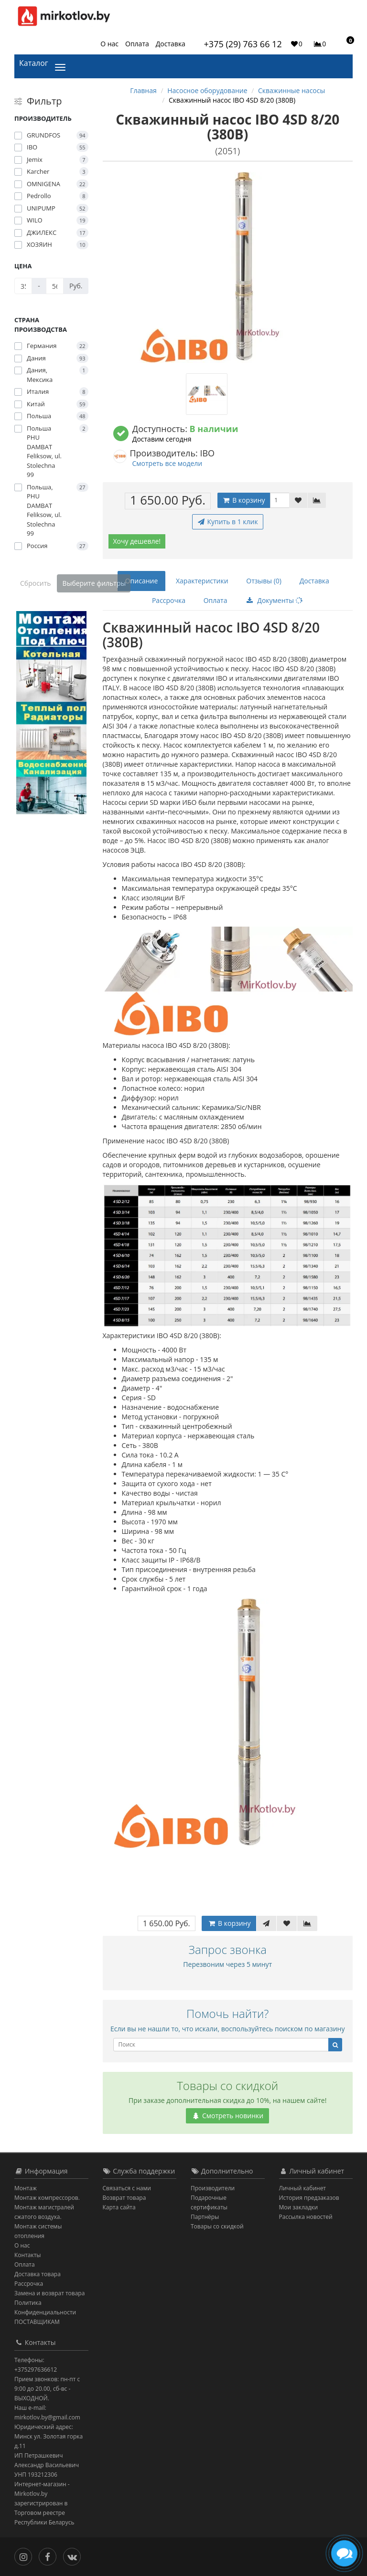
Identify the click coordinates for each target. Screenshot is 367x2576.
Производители (213, 2188)
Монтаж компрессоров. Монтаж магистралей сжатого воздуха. (47, 2207)
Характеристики (202, 580)
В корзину (243, 500)
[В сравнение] (317, 500)
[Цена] (23, 286)
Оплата (137, 43)
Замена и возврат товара (49, 2293)
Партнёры (205, 2217)
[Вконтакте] (74, 2555)
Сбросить (35, 583)
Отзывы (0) (263, 580)
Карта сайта (119, 2207)
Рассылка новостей (306, 2217)
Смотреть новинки (227, 2115)
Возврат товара (124, 2198)
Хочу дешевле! (137, 541)
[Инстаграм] (25, 2555)
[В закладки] (298, 500)
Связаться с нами (127, 2188)
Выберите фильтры (94, 583)
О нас (109, 43)
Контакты (27, 2255)
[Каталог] (62, 66)
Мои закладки (298, 2207)
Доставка (170, 43)
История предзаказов (309, 2198)
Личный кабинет (302, 2188)
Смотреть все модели (167, 463)
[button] (346, 43)
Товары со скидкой (217, 2226)
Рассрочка (168, 600)
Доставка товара (37, 2274)
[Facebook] (50, 2555)
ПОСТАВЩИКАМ (37, 2322)
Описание (141, 580)
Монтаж (25, 2188)
